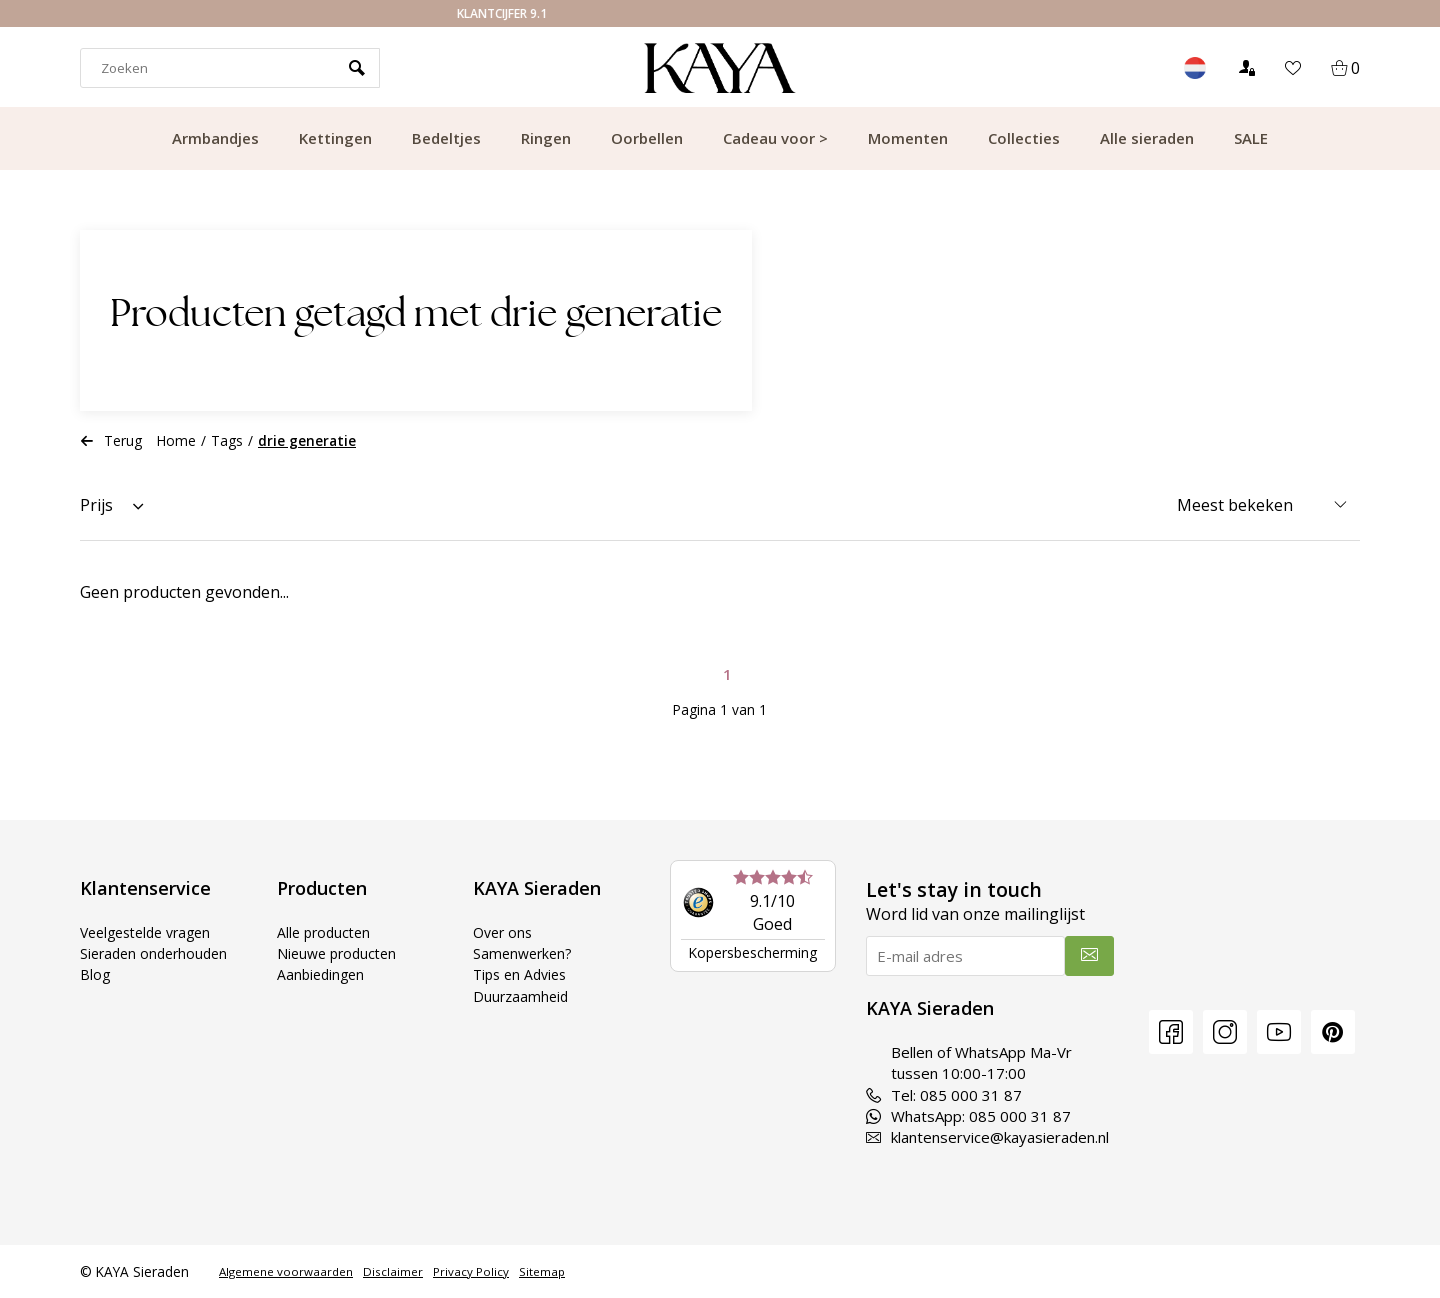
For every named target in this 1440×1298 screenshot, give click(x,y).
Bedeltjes (446, 138)
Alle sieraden (1147, 138)
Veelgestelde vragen (152, 932)
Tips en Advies (523, 974)
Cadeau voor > (775, 138)
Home (176, 440)
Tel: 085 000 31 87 (944, 1095)
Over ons (505, 932)
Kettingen (335, 138)
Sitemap (542, 1272)
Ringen (546, 138)
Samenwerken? (525, 953)
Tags (227, 440)
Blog (95, 974)
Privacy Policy (471, 1272)
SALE (1251, 138)
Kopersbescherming (752, 952)
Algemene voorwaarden (286, 1272)
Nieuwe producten (340, 953)
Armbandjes (215, 138)
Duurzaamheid (522, 996)
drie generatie (307, 440)
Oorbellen (647, 138)
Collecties (1024, 138)
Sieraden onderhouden (158, 953)
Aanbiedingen (323, 974)
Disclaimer (393, 1272)
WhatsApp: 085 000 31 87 (968, 1116)
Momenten (908, 138)
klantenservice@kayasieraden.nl (987, 1137)
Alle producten (326, 932)
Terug (111, 440)
